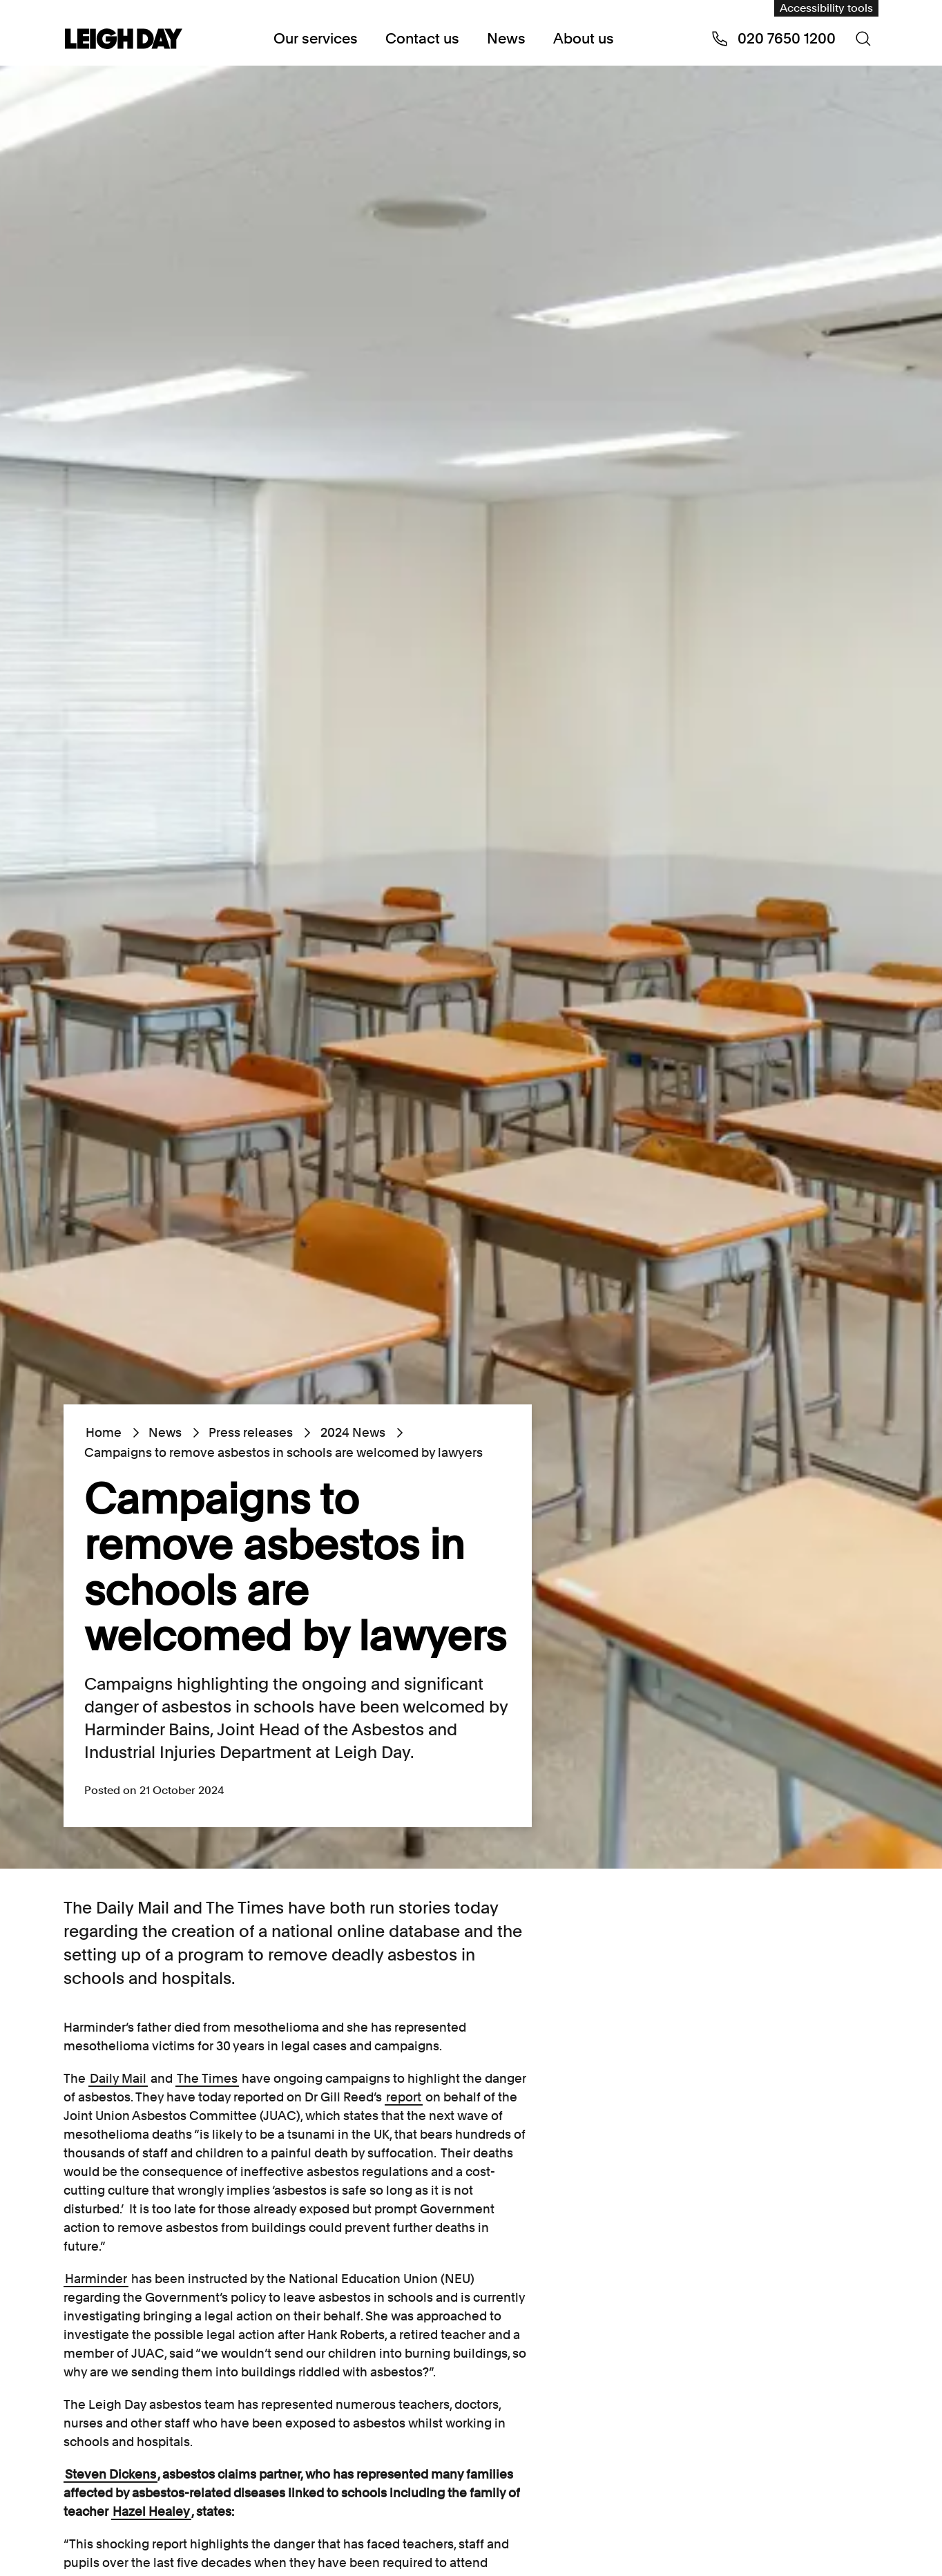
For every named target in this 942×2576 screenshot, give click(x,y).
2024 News (352, 1432)
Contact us (422, 38)
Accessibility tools (826, 8)
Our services (315, 38)
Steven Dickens (110, 2474)
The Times (207, 2078)
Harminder (96, 2278)
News (506, 38)
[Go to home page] (124, 40)
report (403, 2097)
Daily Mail (118, 2078)
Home (104, 1432)
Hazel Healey (151, 2511)
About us (583, 38)
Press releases (251, 1432)
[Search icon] (863, 38)
